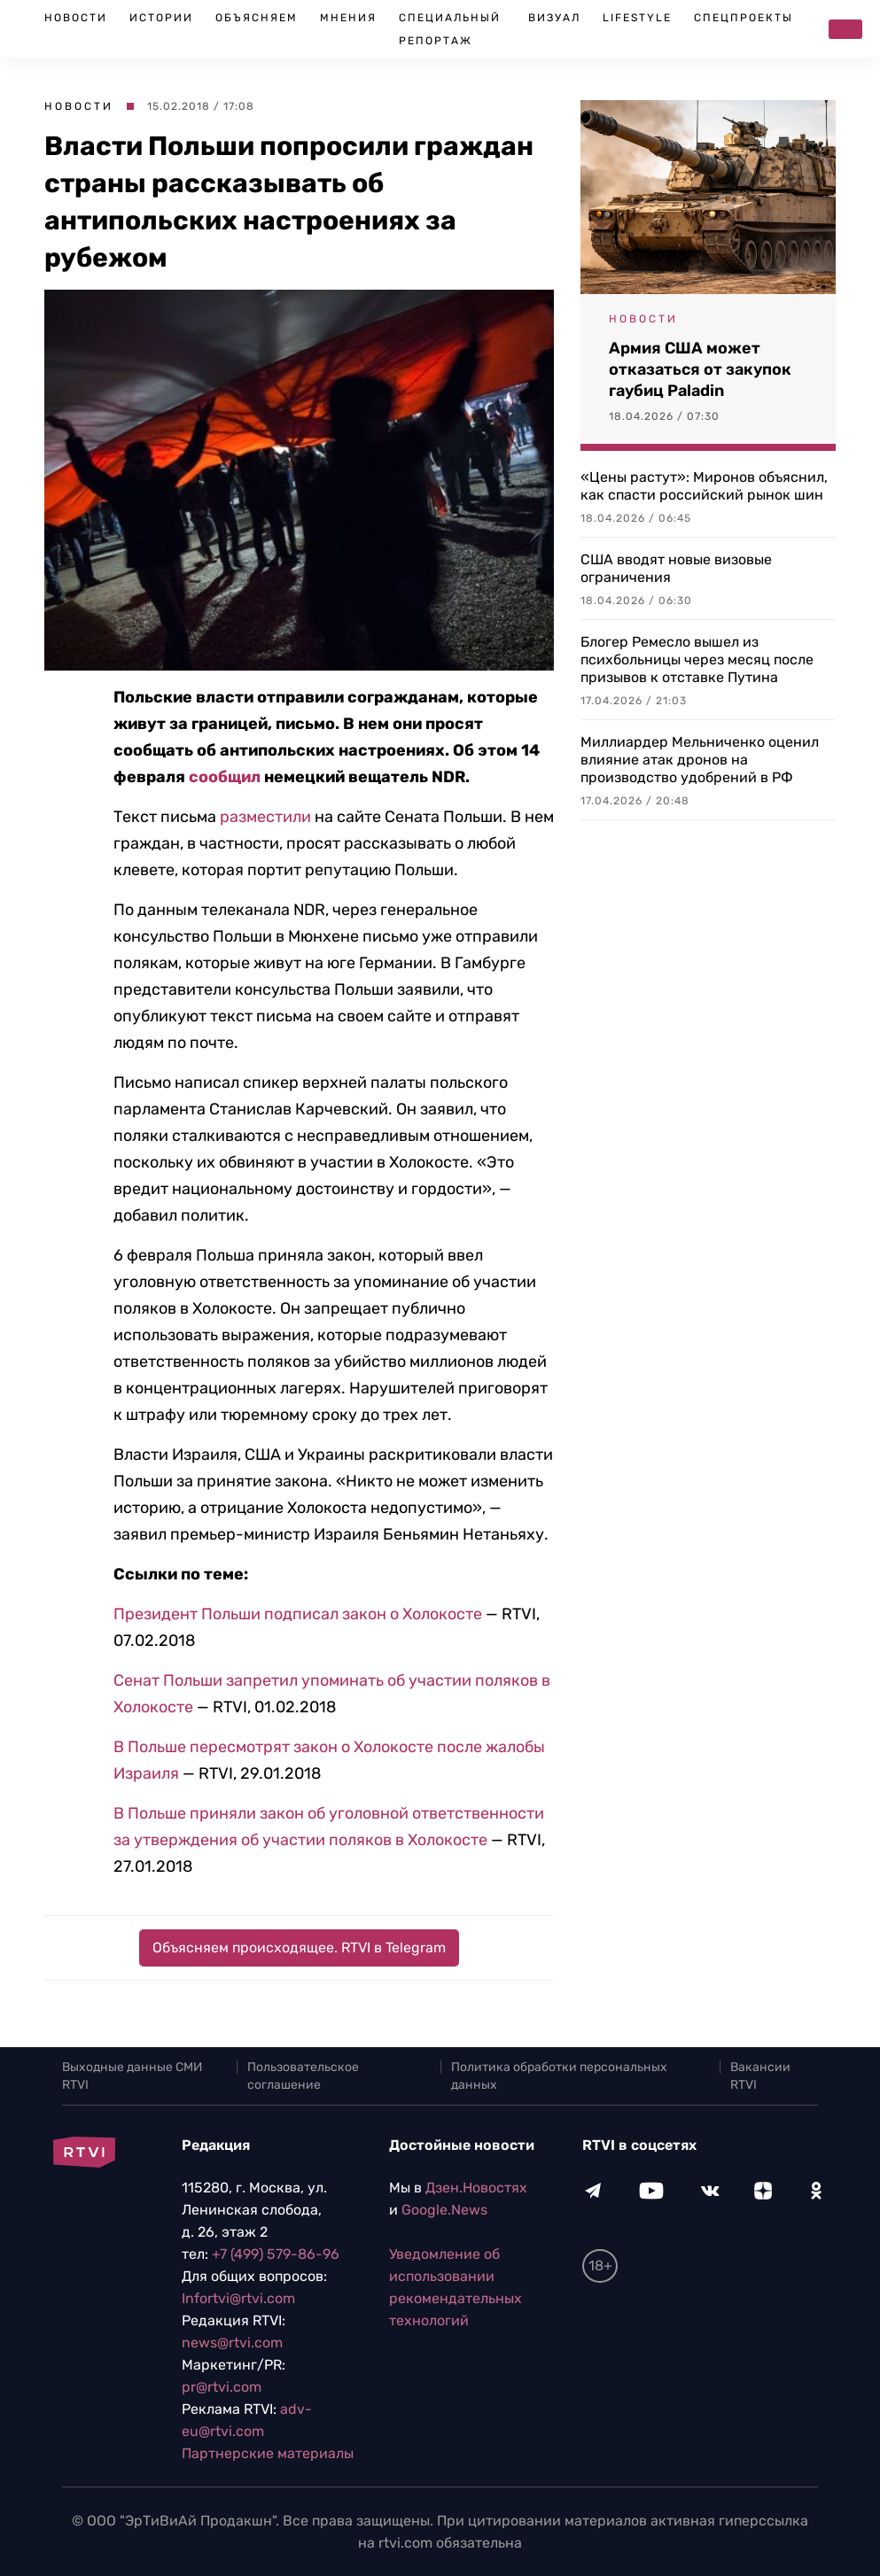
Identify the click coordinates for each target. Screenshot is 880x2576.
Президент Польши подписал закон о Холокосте (297, 1614)
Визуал (554, 18)
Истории (161, 18)
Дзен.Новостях (476, 2187)
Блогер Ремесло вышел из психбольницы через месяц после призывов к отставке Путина (697, 659)
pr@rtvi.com (221, 2386)
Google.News (444, 2209)
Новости (75, 18)
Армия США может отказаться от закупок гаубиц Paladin (700, 369)
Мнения (348, 18)
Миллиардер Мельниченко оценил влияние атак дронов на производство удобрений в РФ (699, 759)
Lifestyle (637, 18)
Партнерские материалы (268, 2453)
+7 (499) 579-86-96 (275, 2254)
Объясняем (256, 18)
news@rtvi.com (232, 2342)
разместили (265, 816)
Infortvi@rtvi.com (238, 2298)
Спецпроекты (743, 18)
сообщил (225, 777)
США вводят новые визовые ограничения (676, 568)
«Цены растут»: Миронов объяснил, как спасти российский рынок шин (704, 486)
